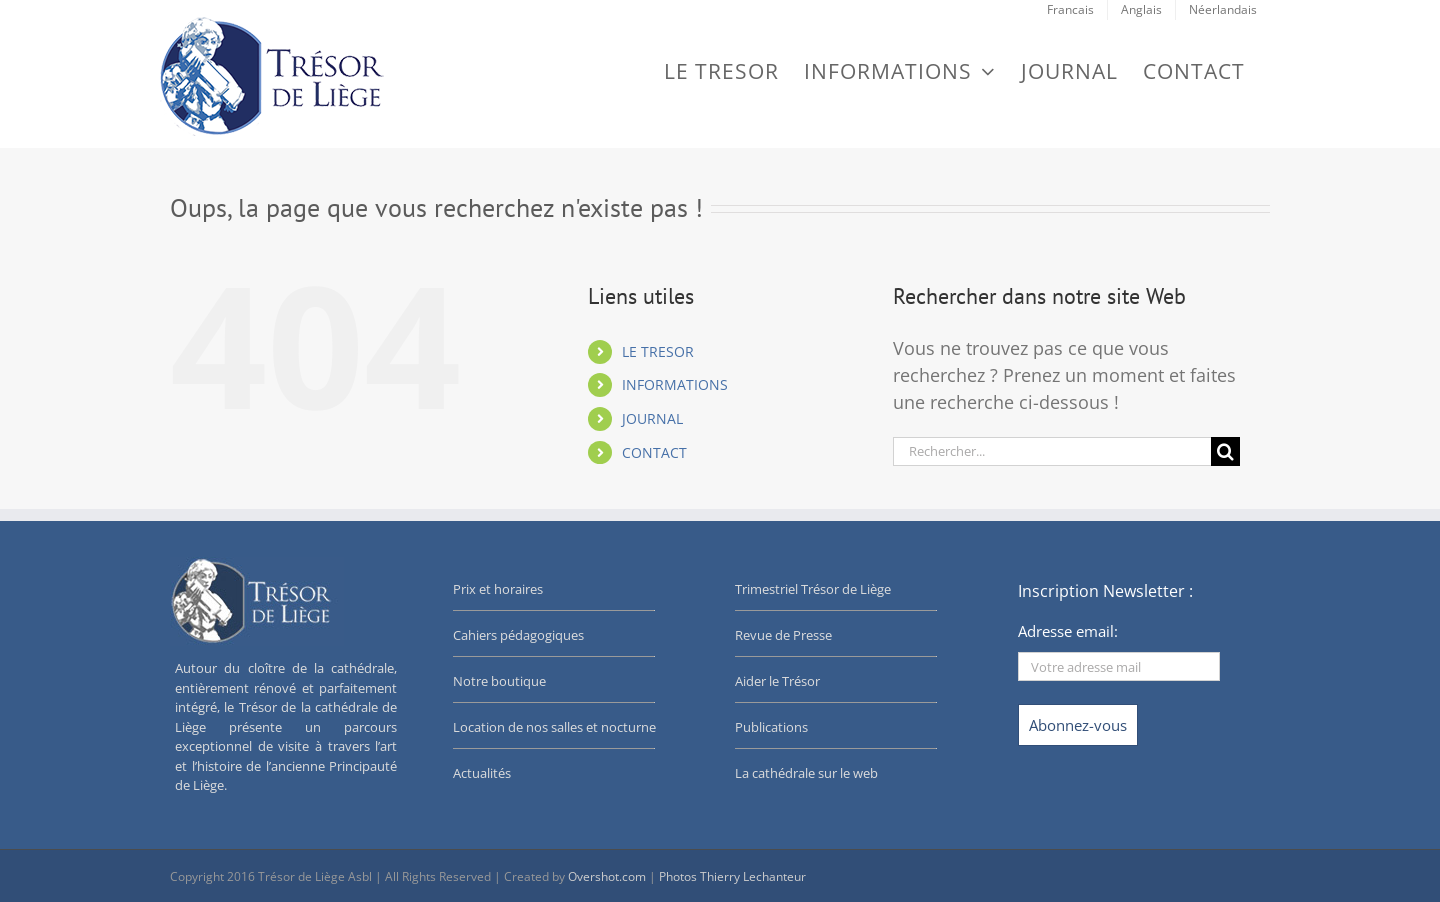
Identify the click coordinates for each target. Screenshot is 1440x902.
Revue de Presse (783, 635)
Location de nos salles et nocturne (554, 727)
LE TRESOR (658, 351)
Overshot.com (607, 876)
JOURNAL (652, 418)
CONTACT (654, 452)
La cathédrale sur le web (806, 773)
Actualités (482, 773)
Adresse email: (1068, 631)
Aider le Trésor (777, 681)
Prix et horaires (498, 589)
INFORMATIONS (675, 384)
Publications (771, 727)
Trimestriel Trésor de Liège (813, 589)
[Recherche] (1225, 451)
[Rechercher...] (1052, 451)
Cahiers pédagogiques (518, 635)
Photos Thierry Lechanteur (732, 876)
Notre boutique (499, 681)
